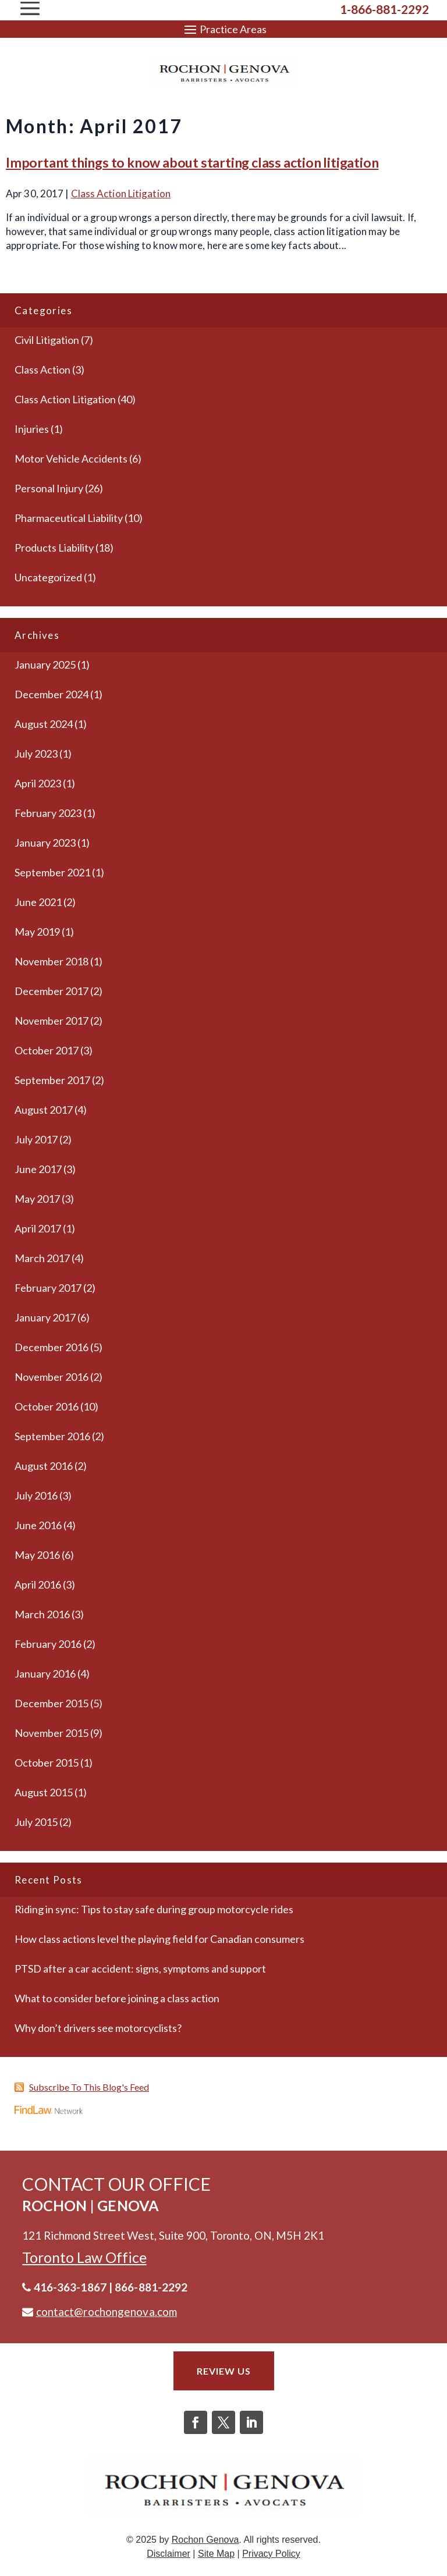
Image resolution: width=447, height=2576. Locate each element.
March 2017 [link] (42, 1258)
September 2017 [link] (52, 1080)
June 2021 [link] (38, 902)
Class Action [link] (42, 369)
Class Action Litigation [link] (121, 193)
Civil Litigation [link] (47, 339)
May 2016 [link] (37, 1554)
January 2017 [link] (45, 1317)
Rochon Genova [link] (205, 2540)
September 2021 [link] (52, 872)
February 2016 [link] (48, 1643)
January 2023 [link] (45, 842)
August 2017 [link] (44, 1109)
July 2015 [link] (36, 1821)
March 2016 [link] (42, 1614)
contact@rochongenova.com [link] (106, 2311)
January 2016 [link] (45, 1673)
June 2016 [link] (38, 1525)
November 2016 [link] (51, 1376)
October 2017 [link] (47, 1050)
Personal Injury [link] (49, 488)
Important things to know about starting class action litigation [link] (192, 162)
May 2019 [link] (37, 931)
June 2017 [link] (38, 1169)
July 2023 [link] (36, 753)
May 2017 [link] (37, 1198)
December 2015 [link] (51, 1703)
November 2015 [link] (51, 1732)
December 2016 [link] (51, 1347)
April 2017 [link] (38, 1228)
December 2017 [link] (51, 991)
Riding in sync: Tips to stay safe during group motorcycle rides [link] (154, 1909)
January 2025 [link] (45, 664)
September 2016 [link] (52, 1436)
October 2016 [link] (47, 1406)
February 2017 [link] (48, 1287)
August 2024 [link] (44, 723)
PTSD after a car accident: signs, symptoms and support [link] (140, 1968)
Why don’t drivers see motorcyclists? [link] (98, 2027)
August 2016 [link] (44, 1465)
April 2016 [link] (38, 1584)
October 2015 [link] (47, 1762)
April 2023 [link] (38, 783)
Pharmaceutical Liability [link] (69, 517)
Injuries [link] (32, 428)
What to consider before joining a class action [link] (117, 1998)
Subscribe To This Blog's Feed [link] (89, 2086)
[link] (224, 71)
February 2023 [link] (48, 812)
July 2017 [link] (36, 1139)
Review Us (224, 2370)
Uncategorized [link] (48, 577)
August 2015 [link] (44, 1792)
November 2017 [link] (51, 1020)
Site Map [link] (216, 2554)
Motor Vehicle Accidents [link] (71, 458)
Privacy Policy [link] (271, 2554)
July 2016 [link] (36, 1495)
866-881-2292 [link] (151, 2287)
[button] (223, 29)
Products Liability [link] (54, 547)
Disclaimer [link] (168, 2554)
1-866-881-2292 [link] (384, 9)
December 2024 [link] (51, 694)
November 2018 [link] (51, 961)
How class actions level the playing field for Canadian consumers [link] (159, 1938)
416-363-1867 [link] (70, 2287)
